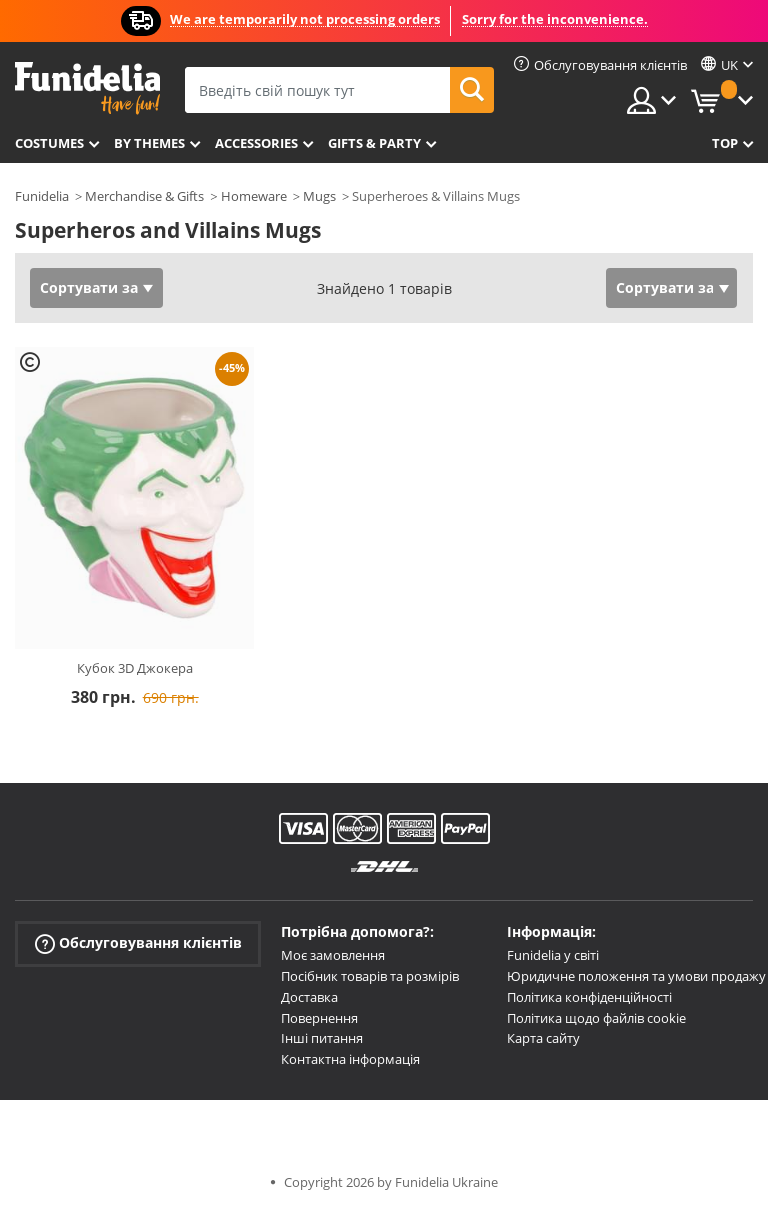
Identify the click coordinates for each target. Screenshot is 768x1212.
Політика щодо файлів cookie (596, 1018)
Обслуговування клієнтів (138, 943)
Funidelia (42, 196)
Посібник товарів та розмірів (370, 976)
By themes (149, 143)
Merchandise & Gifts (144, 196)
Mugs (319, 196)
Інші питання (322, 1038)
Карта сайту (543, 1038)
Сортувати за (89, 287)
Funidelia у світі (553, 955)
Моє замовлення (333, 955)
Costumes (49, 143)
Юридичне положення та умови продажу (636, 976)
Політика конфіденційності (589, 997)
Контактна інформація (350, 1059)
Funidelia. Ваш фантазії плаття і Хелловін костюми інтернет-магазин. (87, 88)
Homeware (254, 196)
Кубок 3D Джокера (135, 668)
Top (725, 143)
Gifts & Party (374, 143)
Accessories (256, 143)
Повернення (319, 1018)
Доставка (309, 997)
